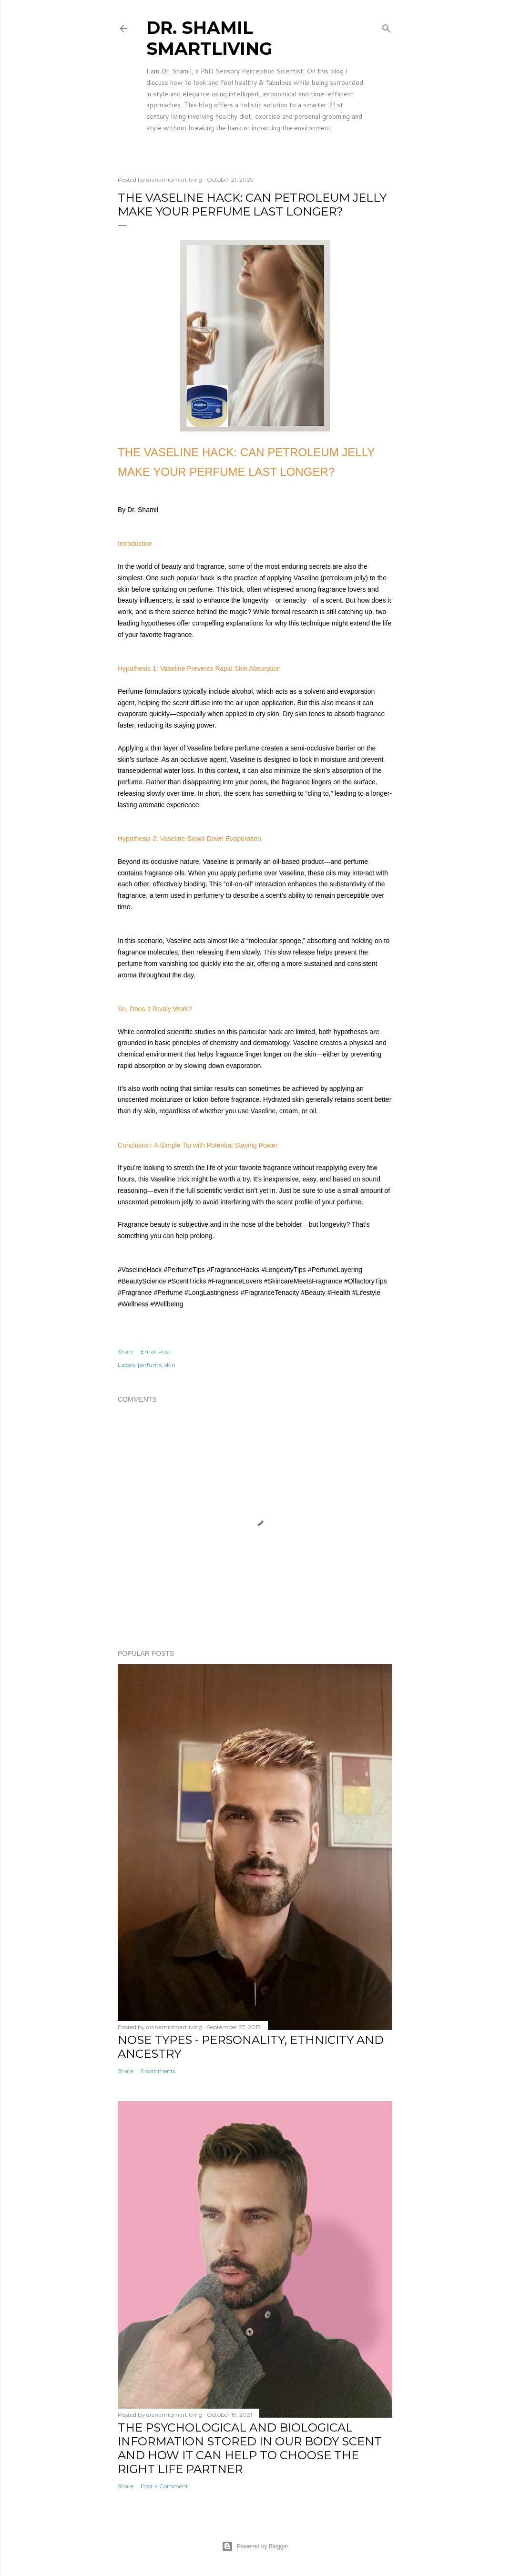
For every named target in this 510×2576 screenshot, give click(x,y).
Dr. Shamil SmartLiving (209, 38)
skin (169, 1364)
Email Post (156, 1351)
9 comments (158, 2070)
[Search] (386, 26)
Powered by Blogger (255, 2546)
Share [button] (125, 1351)
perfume (150, 1364)
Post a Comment (164, 2486)
